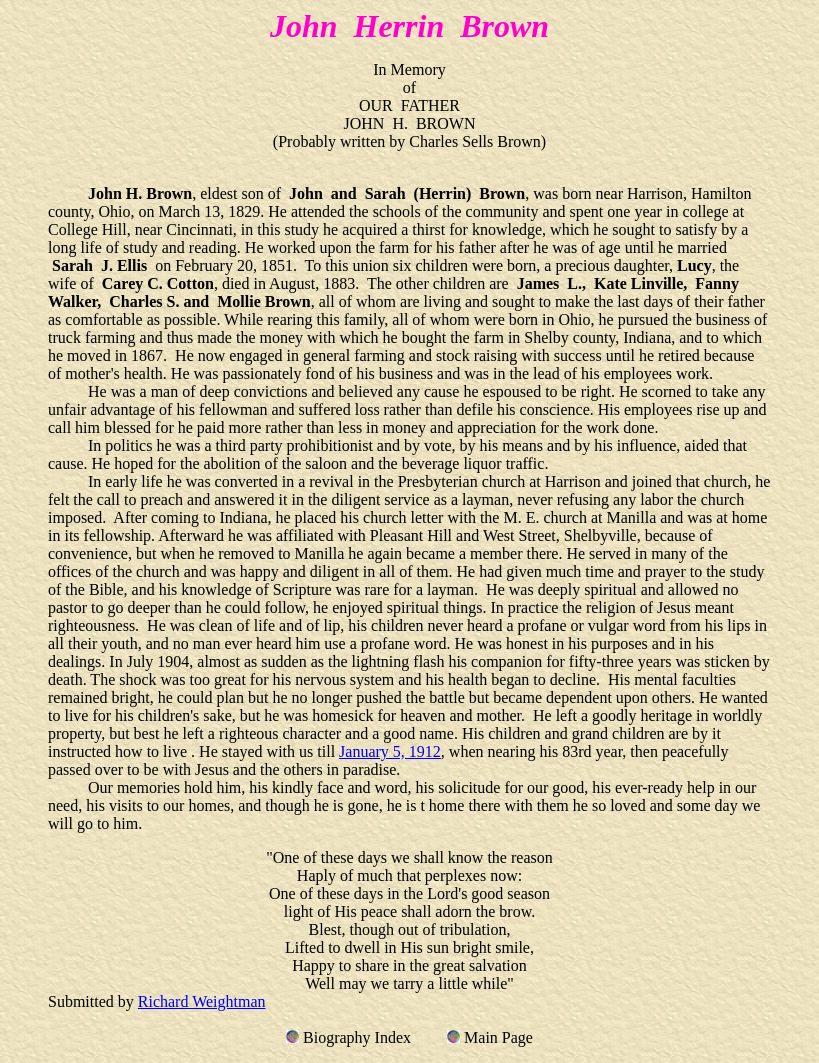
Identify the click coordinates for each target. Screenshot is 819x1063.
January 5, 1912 (390, 751)
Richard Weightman (202, 1001)
